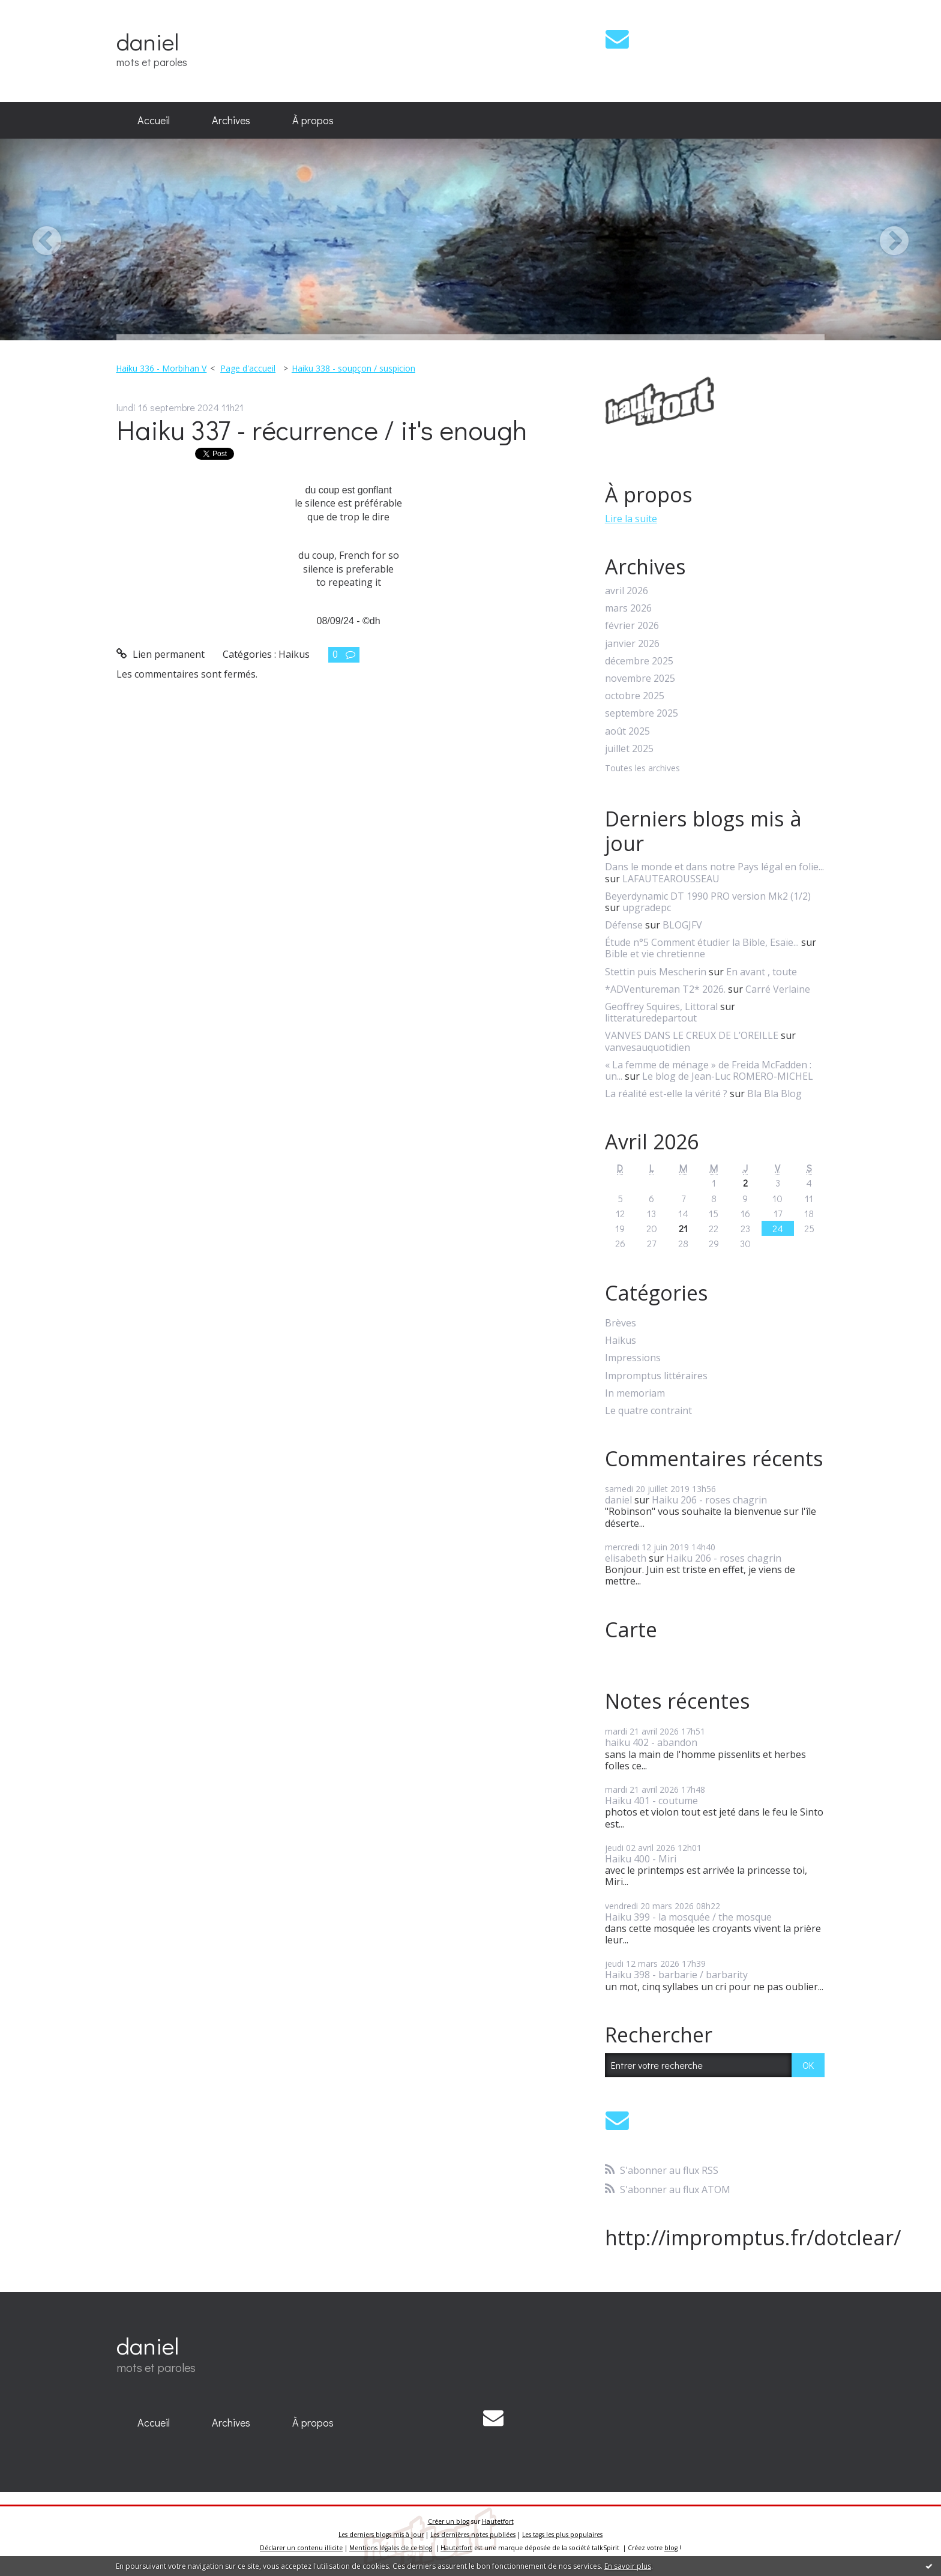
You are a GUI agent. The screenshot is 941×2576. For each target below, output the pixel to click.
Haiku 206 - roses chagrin (709, 1499)
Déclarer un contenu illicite (301, 2548)
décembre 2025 (639, 661)
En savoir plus (627, 2566)
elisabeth (625, 1558)
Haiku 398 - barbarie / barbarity (676, 1974)
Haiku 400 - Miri (640, 1858)
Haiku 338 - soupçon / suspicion (353, 368)
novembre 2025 (640, 678)
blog (671, 2548)
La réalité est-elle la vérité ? (666, 1093)
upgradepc (646, 907)
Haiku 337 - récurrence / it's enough (321, 429)
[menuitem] (153, 120)
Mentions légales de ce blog (390, 2548)
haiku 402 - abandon (651, 1742)
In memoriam (635, 1393)
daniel (147, 41)
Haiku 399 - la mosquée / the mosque (688, 1917)
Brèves (620, 1323)
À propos (313, 120)
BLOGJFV (682, 924)
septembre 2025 (641, 713)
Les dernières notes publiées (473, 2534)
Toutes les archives (642, 768)
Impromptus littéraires (656, 1376)
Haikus (294, 654)
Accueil (153, 120)
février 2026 (632, 625)
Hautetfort (498, 2521)
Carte (631, 1629)
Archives (231, 120)
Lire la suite (631, 518)
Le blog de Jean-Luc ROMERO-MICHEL (727, 1076)
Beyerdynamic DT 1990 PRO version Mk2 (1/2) (708, 896)
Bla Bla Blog (774, 1093)
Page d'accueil (247, 368)
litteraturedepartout (651, 1018)
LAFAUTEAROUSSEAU (671, 878)
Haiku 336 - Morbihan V (161, 368)
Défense (624, 924)
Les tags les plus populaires (562, 2534)
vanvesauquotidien (647, 1047)
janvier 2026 (632, 643)
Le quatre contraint (648, 1410)
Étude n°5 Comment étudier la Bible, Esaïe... (702, 942)
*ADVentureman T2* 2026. (665, 989)
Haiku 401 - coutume (651, 1800)
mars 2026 (628, 608)
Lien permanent (160, 654)
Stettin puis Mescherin (655, 971)
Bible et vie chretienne (655, 953)
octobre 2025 (634, 696)
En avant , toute (761, 971)
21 (683, 1228)
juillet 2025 (629, 748)
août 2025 (627, 731)
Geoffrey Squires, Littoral (661, 1006)
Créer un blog (448, 2521)
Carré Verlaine (777, 989)
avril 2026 (626, 591)
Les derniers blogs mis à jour (381, 2534)
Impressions (633, 1358)
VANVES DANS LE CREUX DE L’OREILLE (691, 1035)
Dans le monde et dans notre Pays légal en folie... (714, 866)
